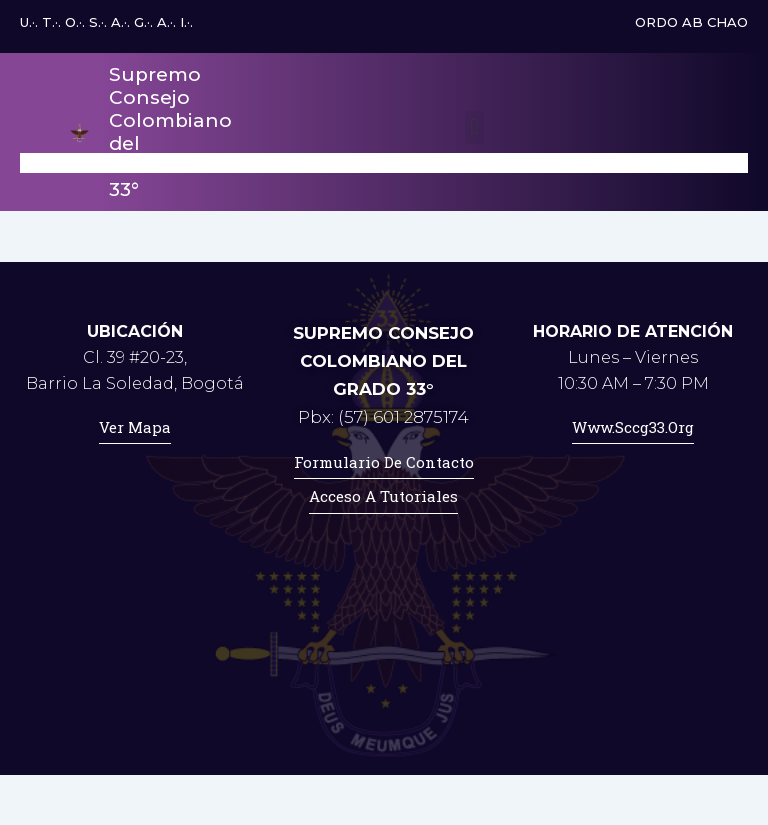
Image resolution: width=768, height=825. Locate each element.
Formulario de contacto (384, 462)
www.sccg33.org (633, 427)
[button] (474, 127)
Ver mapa (135, 427)
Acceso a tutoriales (383, 496)
